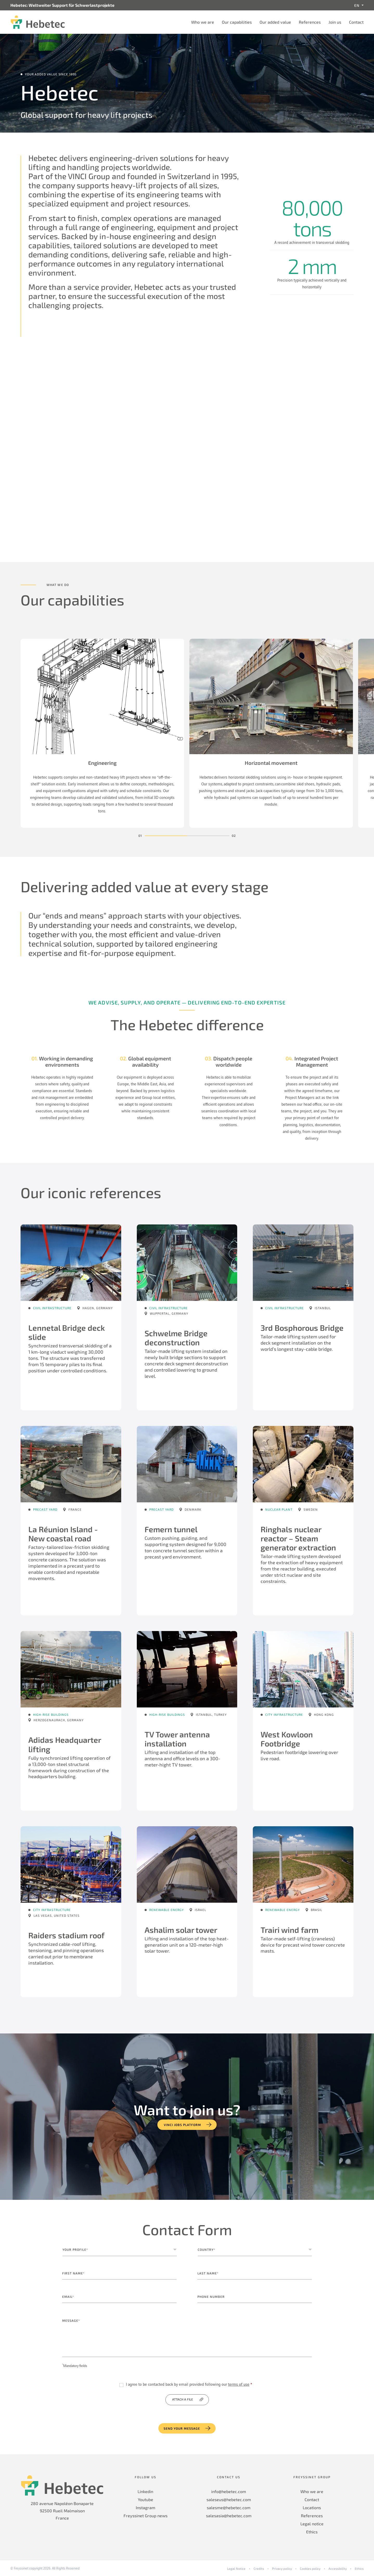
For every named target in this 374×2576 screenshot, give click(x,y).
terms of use (238, 2385)
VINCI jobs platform (182, 2125)
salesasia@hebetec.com (229, 2515)
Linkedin (145, 2491)
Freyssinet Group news (145, 2515)
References (310, 21)
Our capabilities (237, 21)
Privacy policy (282, 2568)
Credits (259, 2568)
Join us (334, 21)
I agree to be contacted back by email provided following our (189, 2385)
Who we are (202, 21)
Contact (356, 21)
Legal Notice (236, 2568)
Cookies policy (310, 2568)
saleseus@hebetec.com (229, 2499)
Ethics (312, 2531)
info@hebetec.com (228, 2491)
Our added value (275, 21)
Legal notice (312, 2523)
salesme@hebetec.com (228, 2507)
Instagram (145, 2507)
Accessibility (337, 2568)
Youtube (145, 2499)
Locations (312, 2507)
